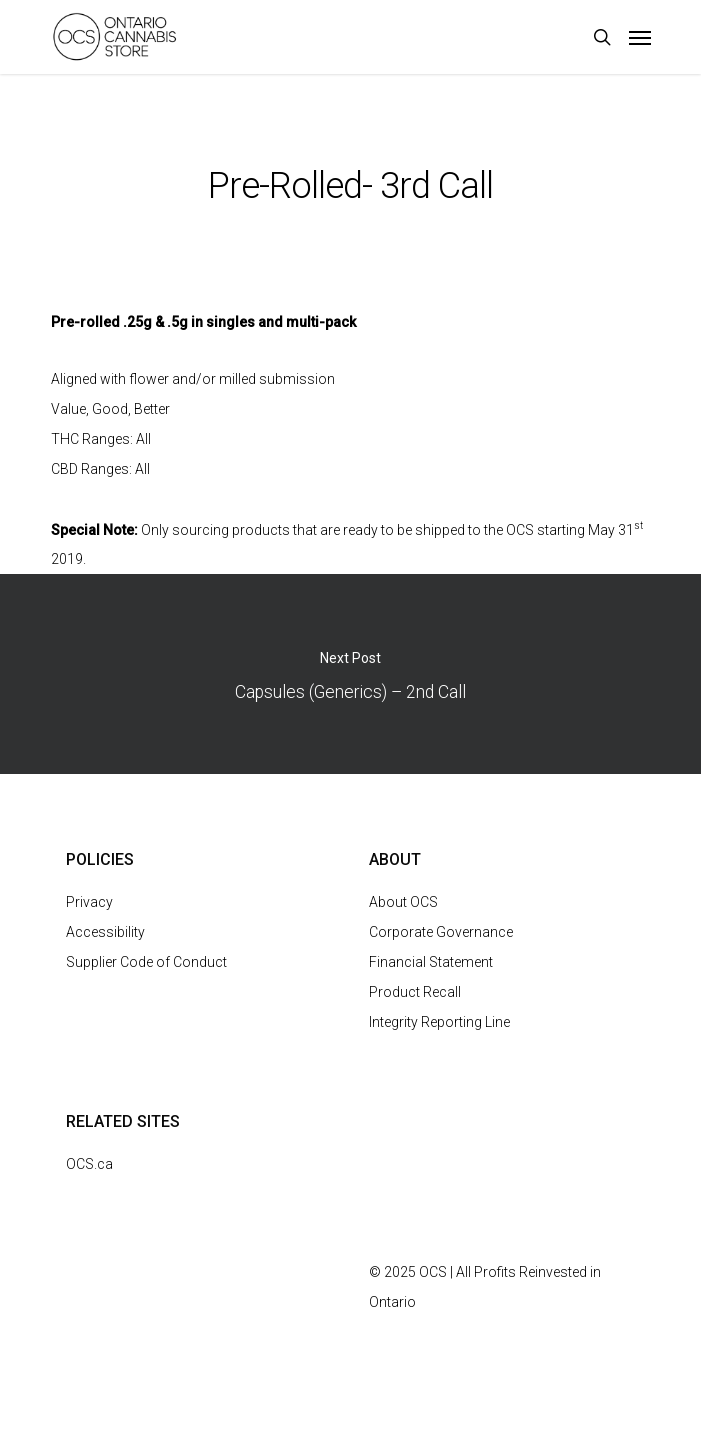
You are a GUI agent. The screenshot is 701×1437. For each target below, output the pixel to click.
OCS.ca (89, 1164)
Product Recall (415, 992)
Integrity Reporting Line (439, 1022)
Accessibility (105, 932)
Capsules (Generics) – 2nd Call (350, 674)
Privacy (89, 902)
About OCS (403, 902)
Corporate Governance (441, 932)
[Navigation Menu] (640, 37)
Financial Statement (431, 962)
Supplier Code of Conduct (146, 962)
